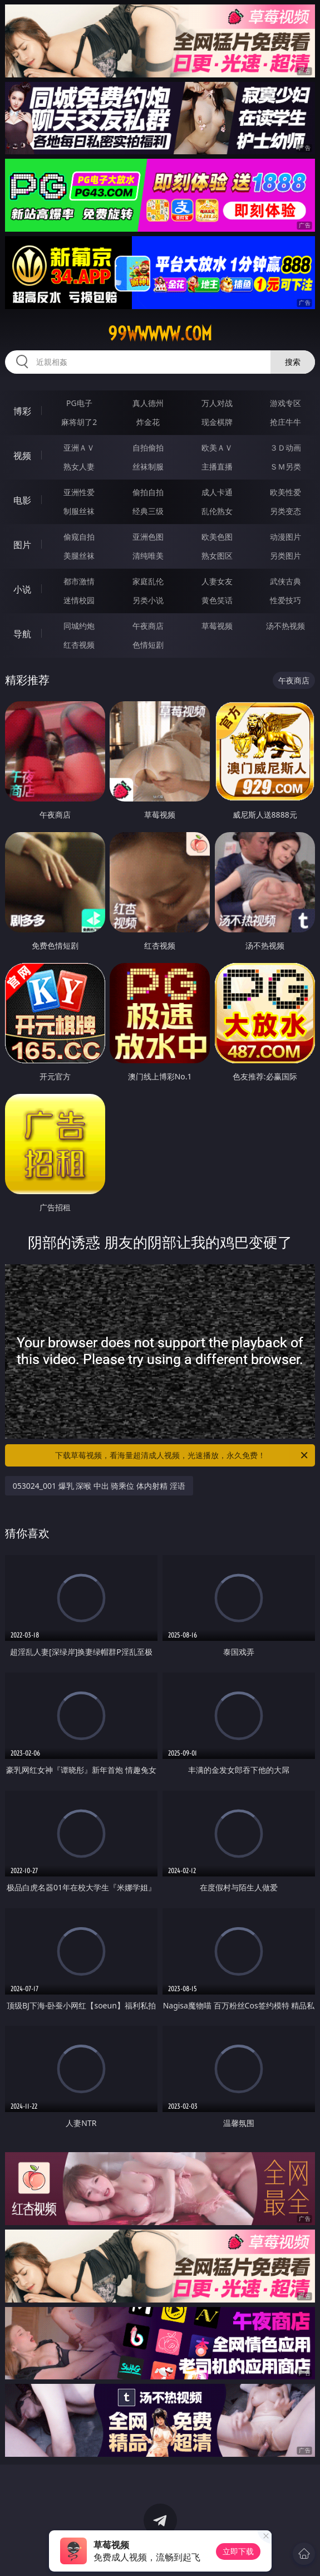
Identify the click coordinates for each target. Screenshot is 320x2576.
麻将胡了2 (79, 422)
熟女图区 (217, 555)
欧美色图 (217, 536)
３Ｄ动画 (285, 447)
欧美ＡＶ (217, 447)
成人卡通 (217, 492)
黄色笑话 (217, 600)
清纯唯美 (148, 555)
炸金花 (148, 422)
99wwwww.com (160, 333)
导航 (22, 634)
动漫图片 (285, 536)
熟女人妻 (79, 466)
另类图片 (285, 555)
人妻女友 (217, 581)
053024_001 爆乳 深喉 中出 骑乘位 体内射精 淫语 (99, 1485)
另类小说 (148, 600)
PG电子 (79, 403)
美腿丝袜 (79, 555)
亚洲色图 (148, 536)
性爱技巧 (285, 600)
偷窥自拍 (79, 536)
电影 (22, 500)
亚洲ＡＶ (79, 447)
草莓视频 (217, 625)
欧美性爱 (285, 492)
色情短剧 (148, 644)
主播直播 (217, 466)
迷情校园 (79, 600)
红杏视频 (79, 644)
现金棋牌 (217, 422)
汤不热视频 (285, 625)
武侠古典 (285, 581)
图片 (22, 545)
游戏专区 (285, 403)
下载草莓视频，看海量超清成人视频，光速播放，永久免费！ (182, 1455)
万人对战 (217, 403)
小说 (22, 589)
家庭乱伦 (148, 581)
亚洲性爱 (79, 492)
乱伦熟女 (217, 511)
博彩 (22, 411)
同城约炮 (79, 625)
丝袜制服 (148, 466)
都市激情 (79, 581)
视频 (22, 455)
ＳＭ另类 (285, 466)
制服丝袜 (79, 511)
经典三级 (148, 511)
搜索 (293, 361)
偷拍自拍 (148, 492)
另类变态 (285, 511)
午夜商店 (148, 625)
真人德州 (148, 403)
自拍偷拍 (148, 447)
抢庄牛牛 (285, 422)
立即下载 (238, 2551)
